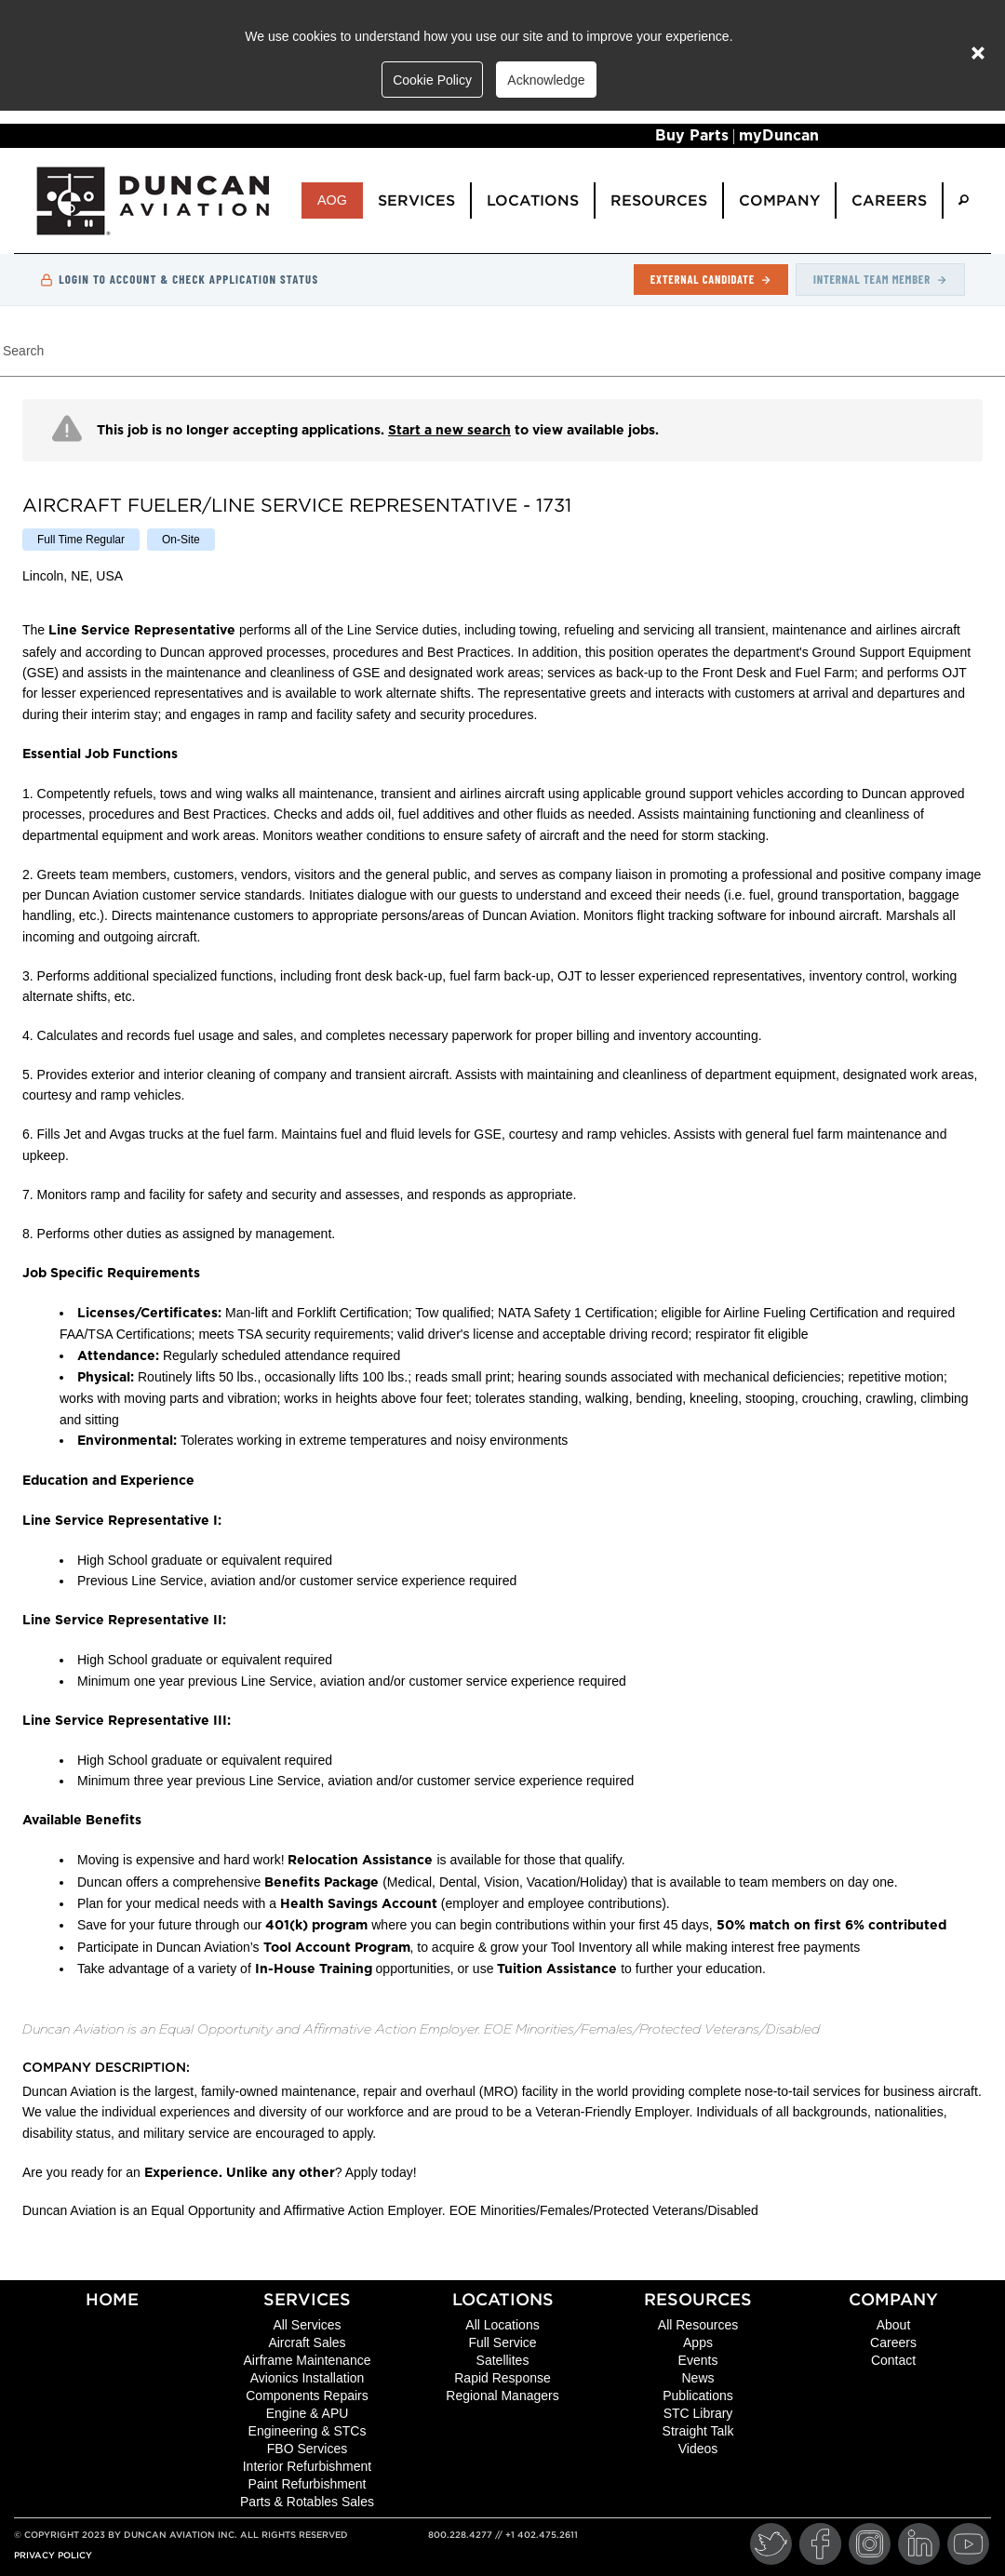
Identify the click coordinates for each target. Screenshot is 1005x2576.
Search (23, 350)
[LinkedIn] (919, 2544)
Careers (893, 2342)
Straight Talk (698, 2430)
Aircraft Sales (306, 2342)
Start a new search (449, 430)
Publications (698, 2395)
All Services (307, 2324)
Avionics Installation (307, 2377)
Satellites (502, 2360)
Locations (503, 2299)
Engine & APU (307, 2413)
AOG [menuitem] (332, 200)
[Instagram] (870, 2544)
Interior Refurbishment (307, 2466)
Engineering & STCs (307, 2430)
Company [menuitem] (779, 200)
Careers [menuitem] (889, 200)
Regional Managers (502, 2395)
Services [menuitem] (416, 200)
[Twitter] (771, 2544)
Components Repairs (307, 2395)
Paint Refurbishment (307, 2483)
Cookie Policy (432, 80)
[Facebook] (820, 2544)
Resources (698, 2299)
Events (698, 2360)
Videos (698, 2448)
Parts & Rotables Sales (307, 2501)
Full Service (502, 2342)
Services (307, 2299)
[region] (502, 1317)
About (894, 2324)
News (697, 2377)
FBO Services (307, 2448)
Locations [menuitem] (533, 200)
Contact (893, 2360)
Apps (698, 2342)
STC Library (698, 2413)
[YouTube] (968, 2544)
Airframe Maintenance (307, 2360)
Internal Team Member (880, 279)
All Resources (698, 2324)
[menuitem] (964, 200)
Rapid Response (502, 2377)
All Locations (502, 2324)
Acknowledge (545, 80)
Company (893, 2299)
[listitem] (81, 539)
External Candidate (710, 279)
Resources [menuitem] (658, 200)
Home (112, 2299)
